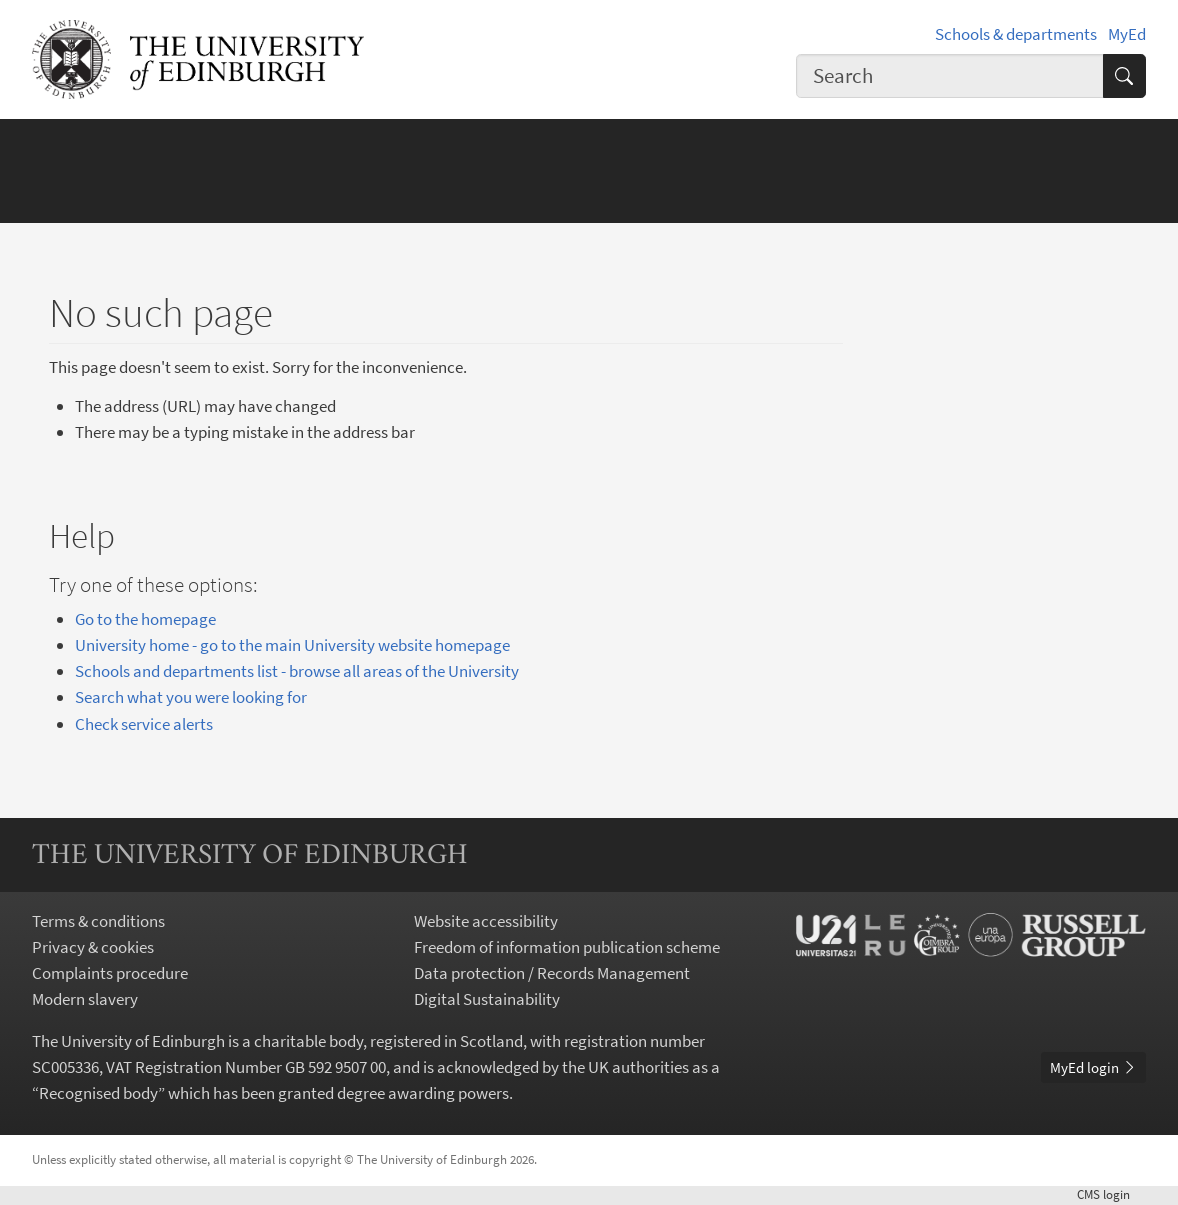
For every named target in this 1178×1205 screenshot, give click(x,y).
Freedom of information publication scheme (567, 947)
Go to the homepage (145, 619)
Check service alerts (144, 724)
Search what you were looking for (191, 697)
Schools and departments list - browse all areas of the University (297, 671)
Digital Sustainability (487, 999)
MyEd (1127, 34)
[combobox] (950, 76)
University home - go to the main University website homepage (292, 645)
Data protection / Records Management (552, 973)
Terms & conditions (98, 921)
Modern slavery (85, 999)
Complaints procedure (110, 973)
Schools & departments (1016, 34)
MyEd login (1093, 1067)
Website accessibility (486, 921)
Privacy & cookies (93, 947)
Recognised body (98, 1093)
